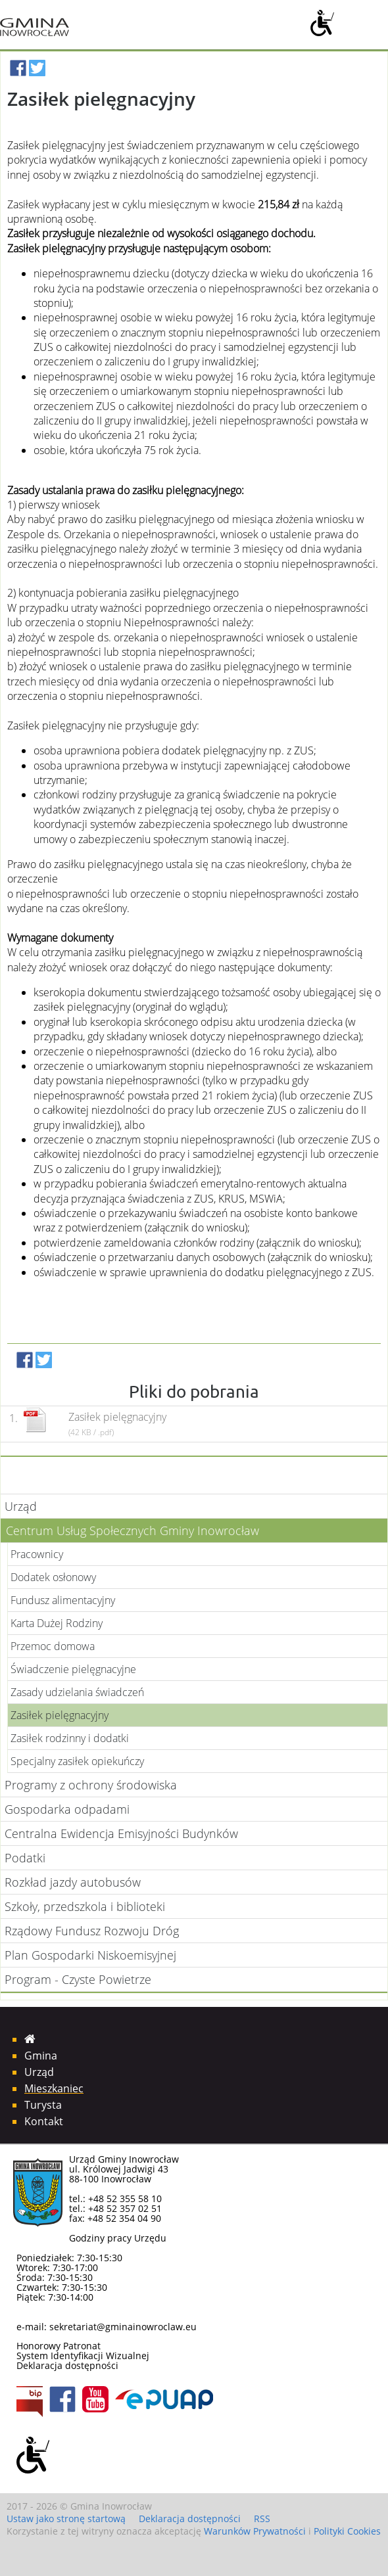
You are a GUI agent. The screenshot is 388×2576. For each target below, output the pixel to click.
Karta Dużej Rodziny (57, 1623)
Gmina (40, 2055)
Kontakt (43, 2121)
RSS (262, 2518)
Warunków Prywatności (255, 2531)
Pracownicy (37, 1554)
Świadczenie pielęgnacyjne (73, 1669)
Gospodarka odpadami (67, 1809)
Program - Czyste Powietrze (78, 1979)
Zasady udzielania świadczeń (77, 1692)
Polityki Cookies (347, 2531)
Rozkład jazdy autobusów (73, 1882)
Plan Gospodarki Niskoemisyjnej (90, 1955)
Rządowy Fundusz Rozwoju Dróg (92, 1931)
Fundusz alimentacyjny (63, 1600)
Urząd (21, 1506)
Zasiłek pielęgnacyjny (60, 1715)
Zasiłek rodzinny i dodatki (70, 1738)
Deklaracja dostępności (67, 2365)
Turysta (43, 2105)
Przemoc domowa (53, 1646)
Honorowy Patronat (58, 2345)
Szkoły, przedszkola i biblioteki (85, 1906)
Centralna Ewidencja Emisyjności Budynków (121, 1833)
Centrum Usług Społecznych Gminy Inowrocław (132, 1530)
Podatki (25, 1858)
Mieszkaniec (54, 2088)
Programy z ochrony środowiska (91, 1785)
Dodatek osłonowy (53, 1577)
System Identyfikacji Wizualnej (82, 2355)
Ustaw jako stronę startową (66, 2518)
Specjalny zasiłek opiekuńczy (77, 1761)
